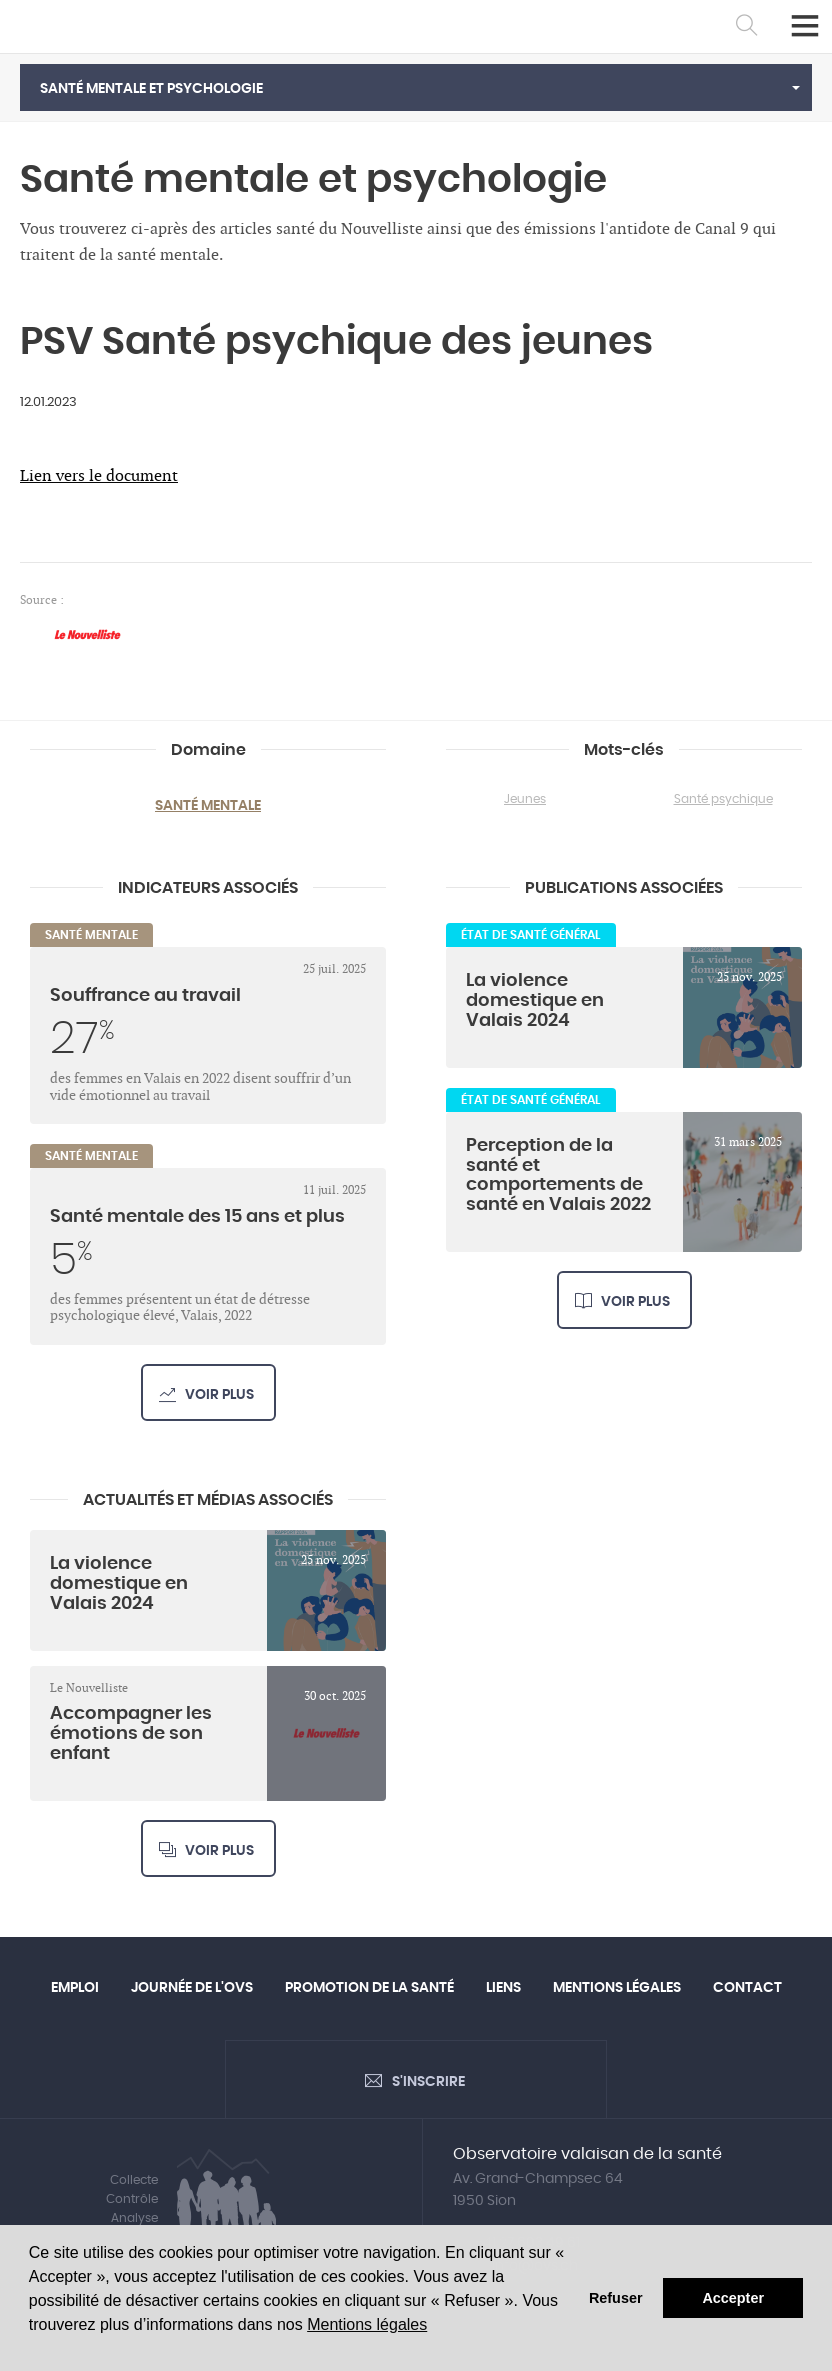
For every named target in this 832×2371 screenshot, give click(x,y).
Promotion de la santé (369, 1988)
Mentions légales (367, 2324)
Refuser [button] (616, 2298)
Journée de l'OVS (192, 1988)
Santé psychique (723, 799)
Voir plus (219, 1395)
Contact (747, 1988)
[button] (416, 87)
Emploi (75, 1988)
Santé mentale (208, 806)
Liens (503, 1988)
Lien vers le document (99, 476)
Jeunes (525, 799)
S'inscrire (428, 2082)
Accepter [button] (733, 2298)
